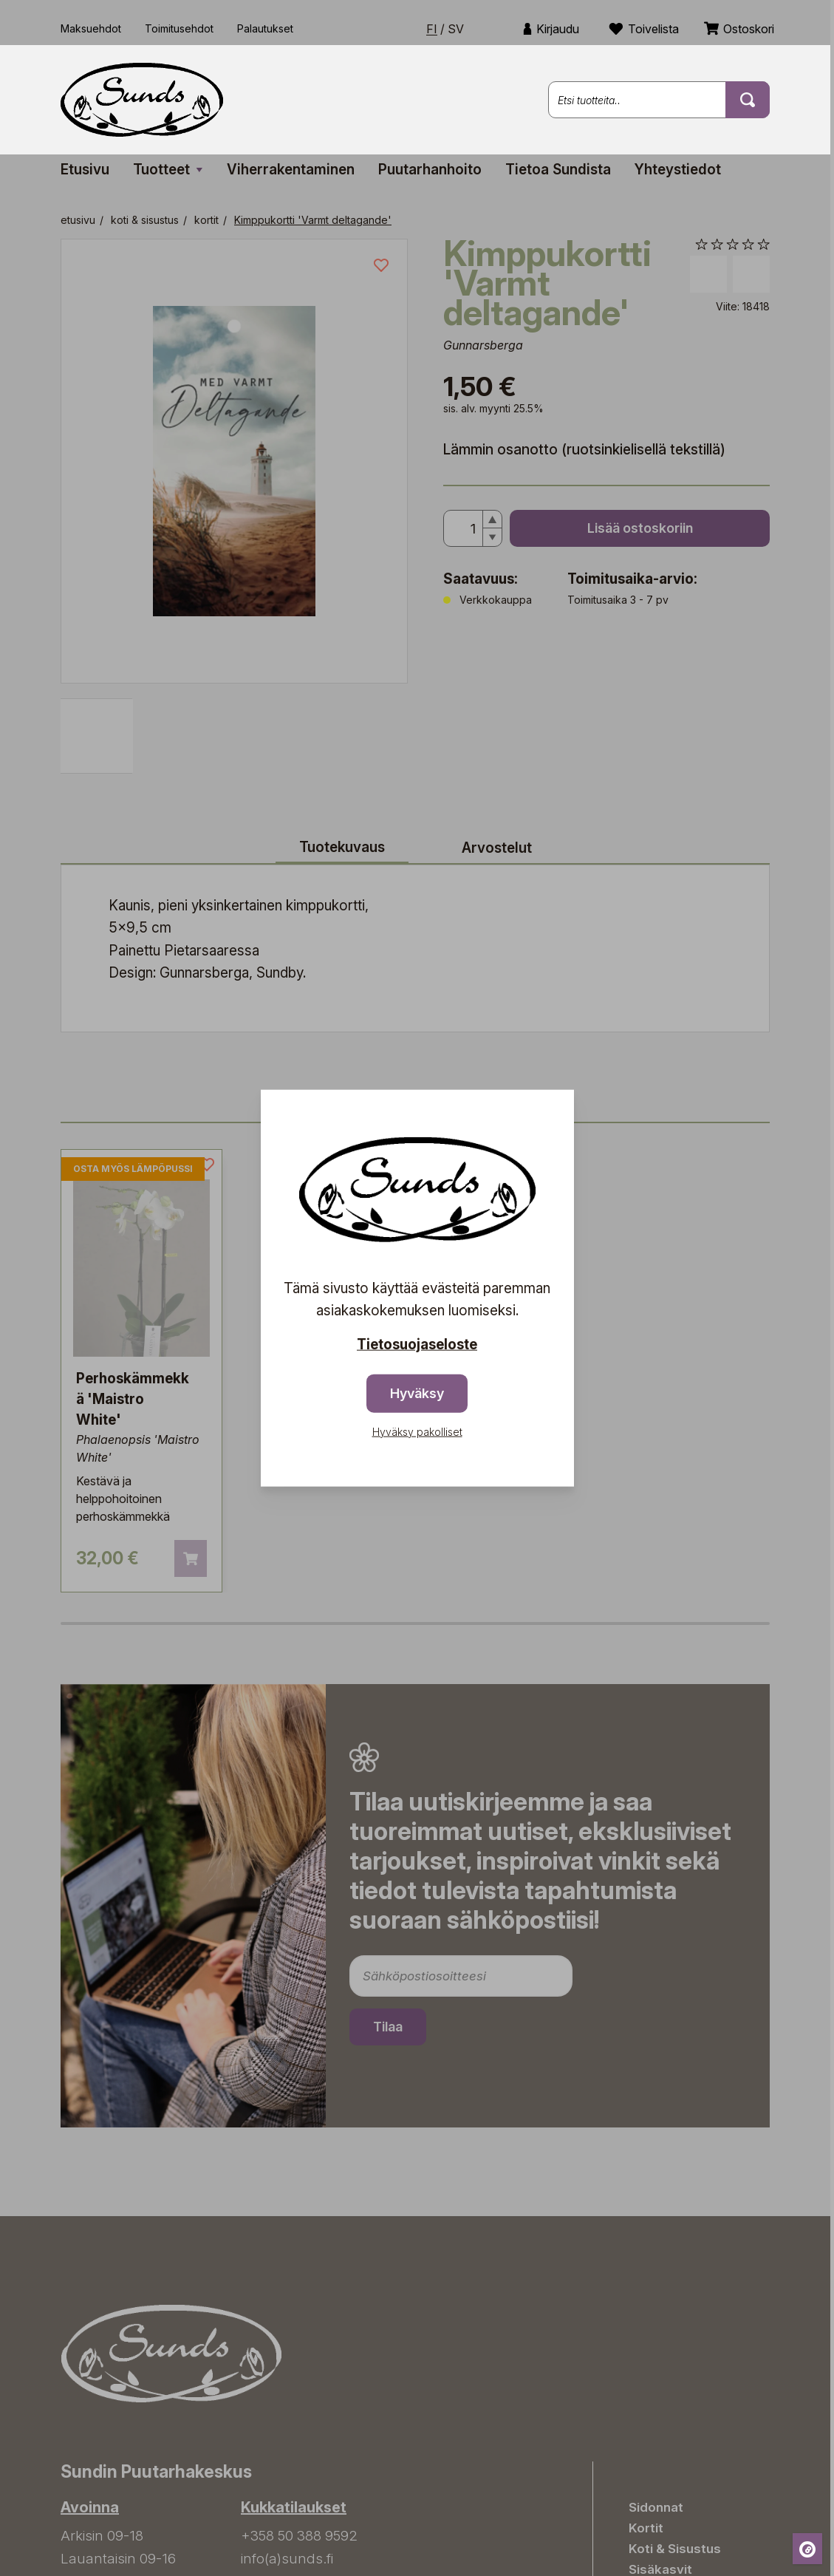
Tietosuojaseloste (417, 1344)
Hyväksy (417, 1392)
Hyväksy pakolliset (417, 1431)
